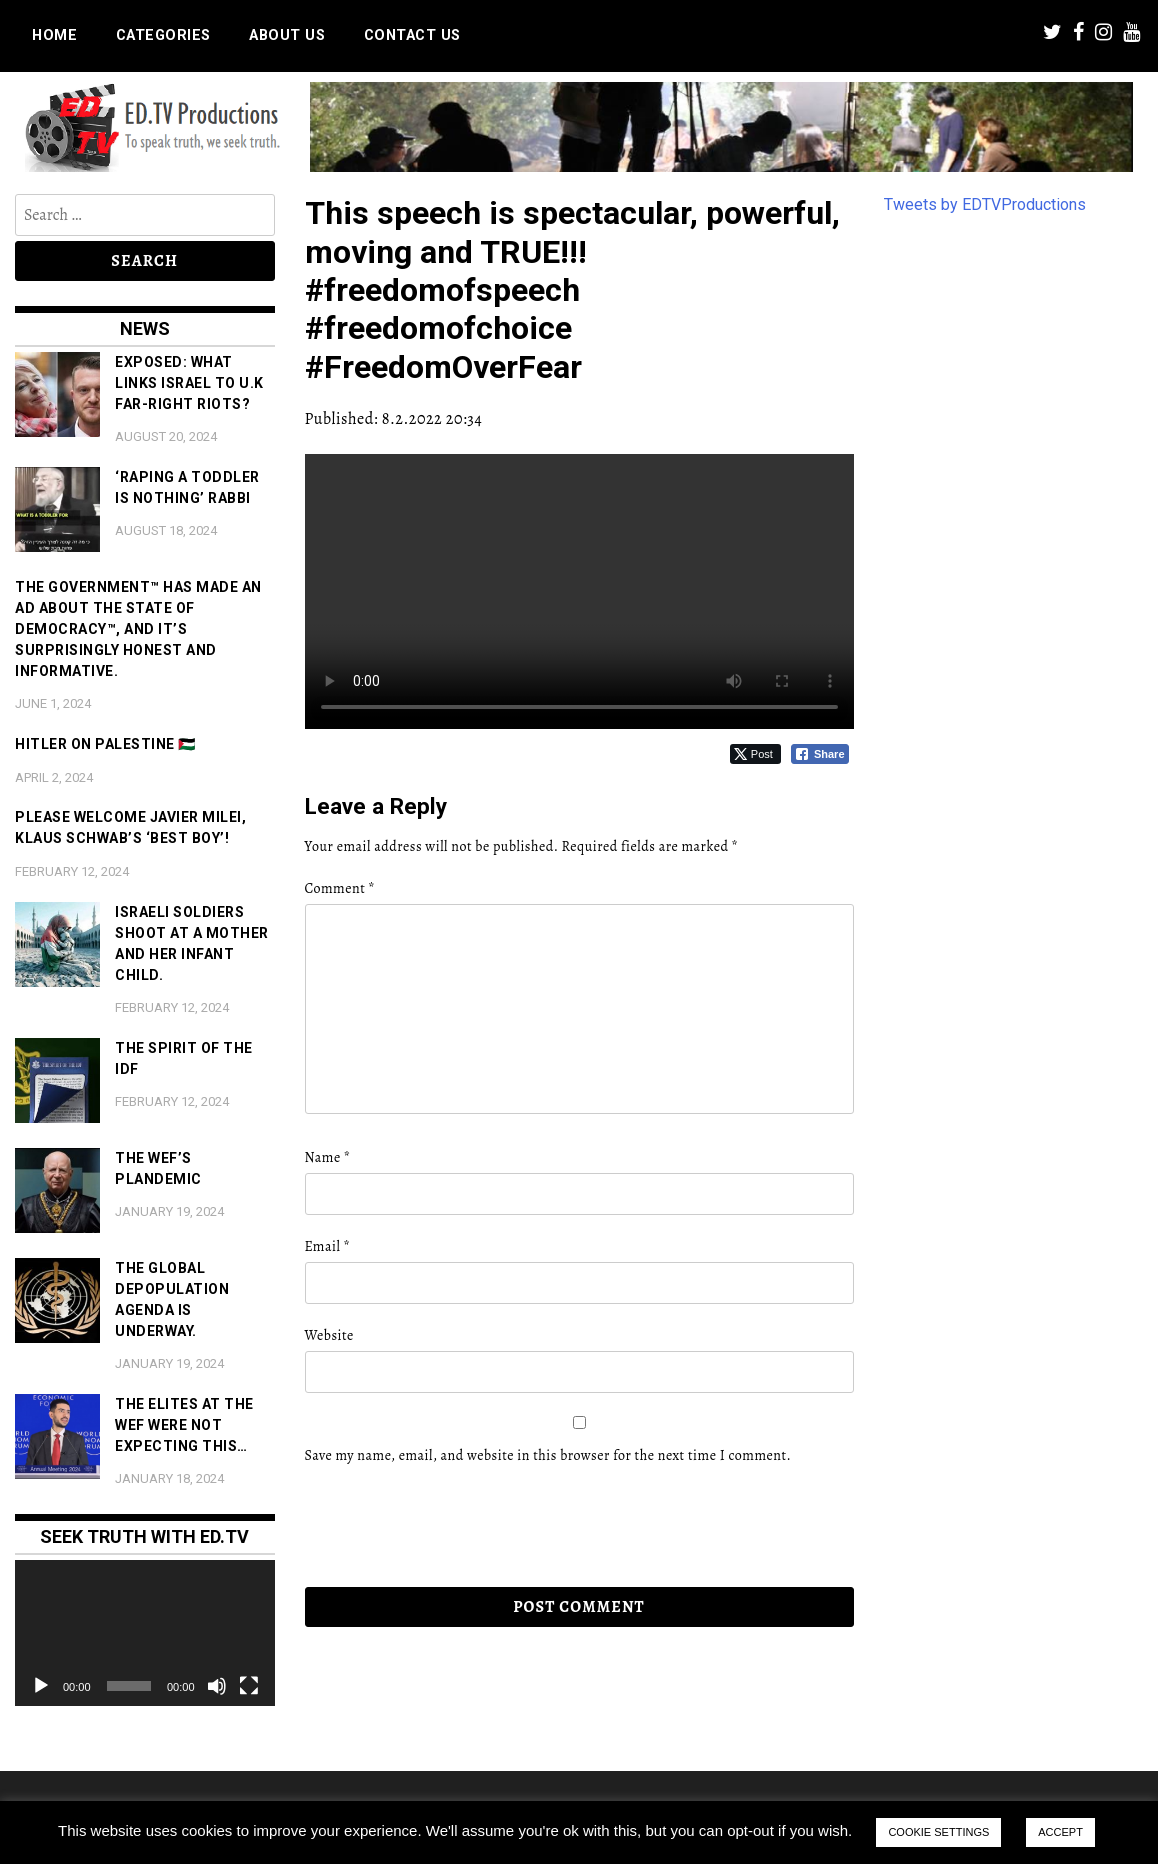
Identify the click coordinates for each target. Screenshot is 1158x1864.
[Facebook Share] (820, 754)
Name (328, 1157)
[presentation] (442, 1526)
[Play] (41, 1686)
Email (328, 1246)
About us (287, 35)
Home (54, 35)
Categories (163, 35)
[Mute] (217, 1686)
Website (329, 1335)
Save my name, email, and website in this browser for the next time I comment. (548, 1455)
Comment (340, 888)
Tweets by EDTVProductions (985, 204)
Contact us (412, 35)
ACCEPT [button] (1060, 1832)
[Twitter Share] (755, 754)
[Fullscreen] (249, 1686)
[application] (145, 1633)
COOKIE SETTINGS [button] (938, 1832)
